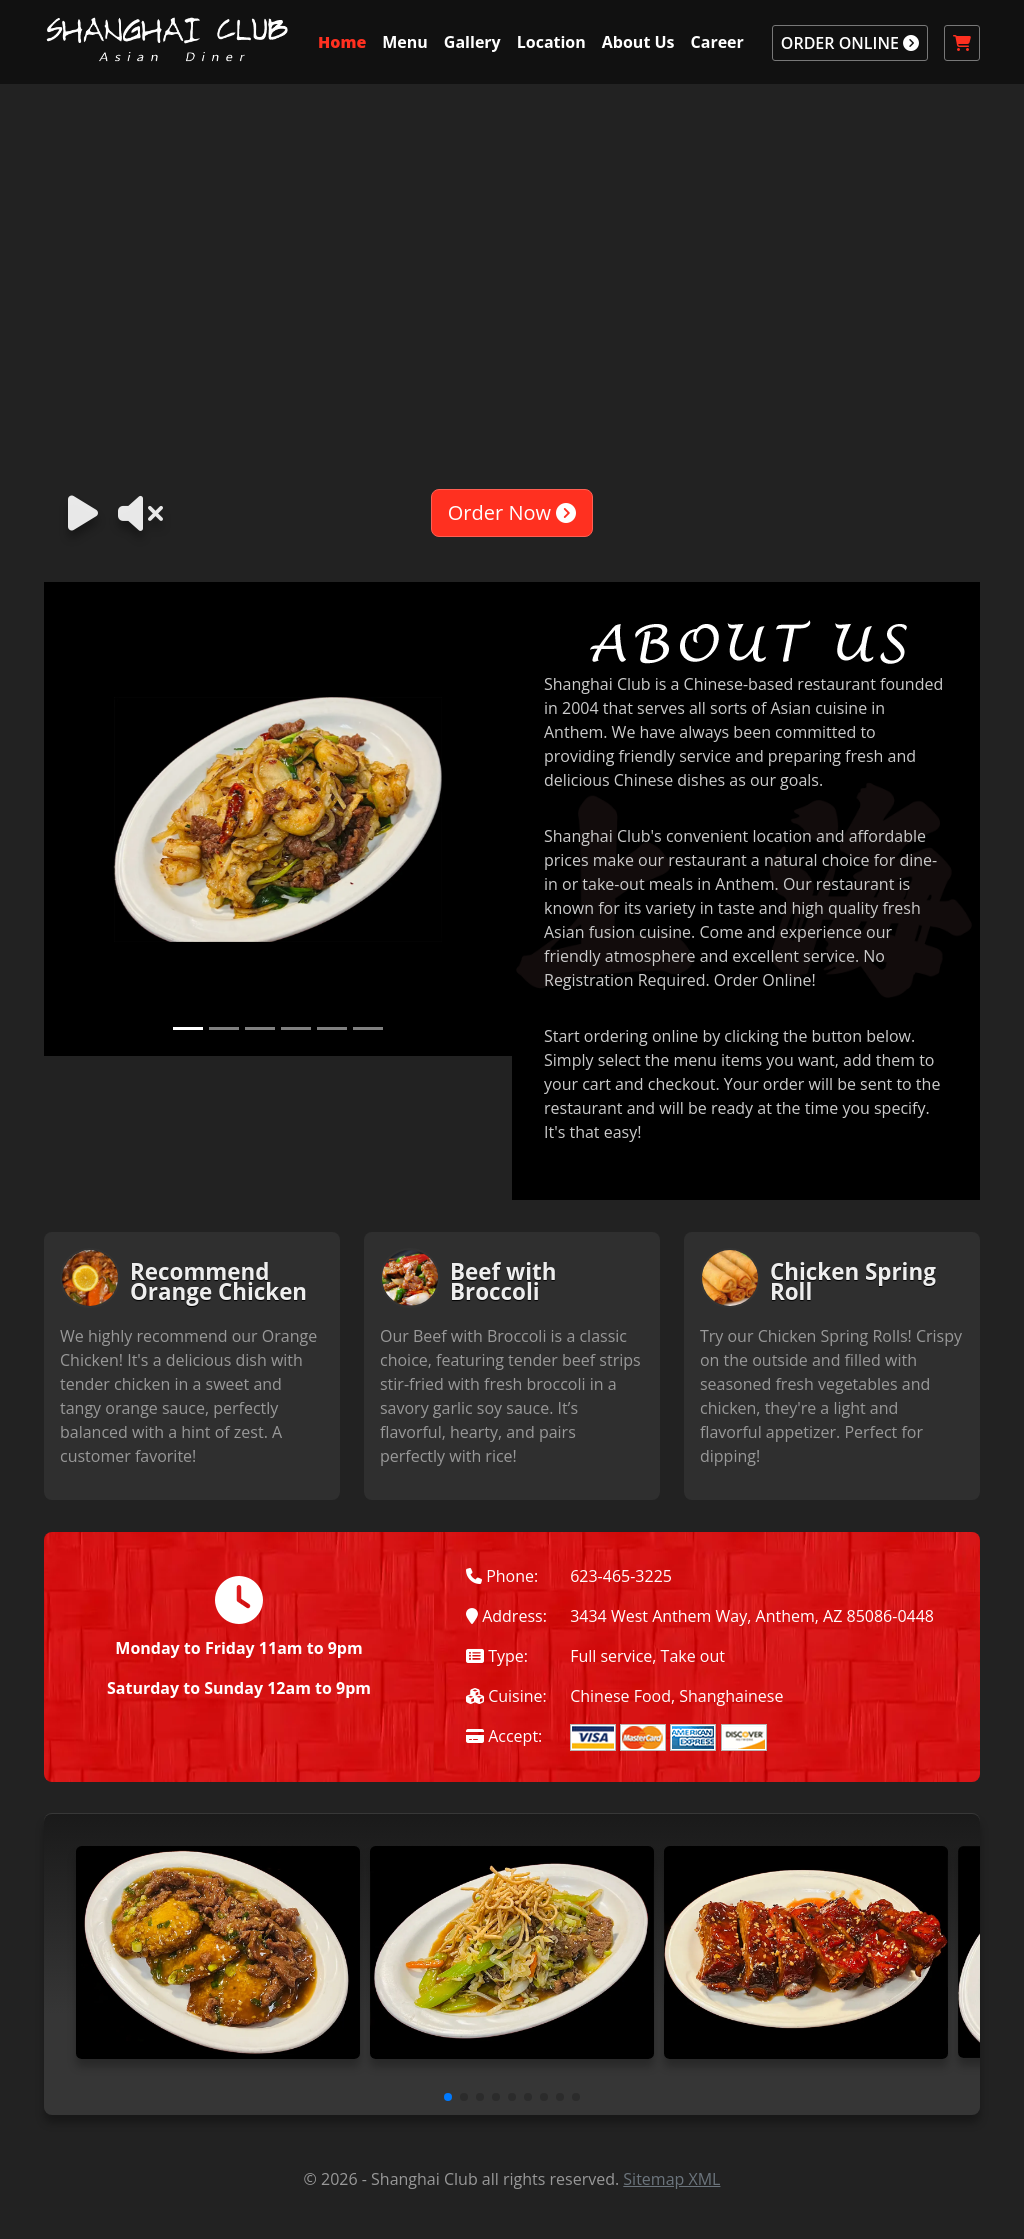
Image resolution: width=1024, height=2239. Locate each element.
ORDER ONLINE (850, 43)
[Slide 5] (332, 1028)
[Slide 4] (296, 1028)
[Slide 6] (368, 1028)
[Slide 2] (224, 1028)
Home (342, 42)
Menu (405, 42)
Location (551, 42)
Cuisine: (506, 1696)
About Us (638, 42)
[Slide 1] (188, 1028)
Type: (497, 1656)
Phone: (502, 1576)
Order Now (512, 512)
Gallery (472, 42)
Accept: (504, 1736)
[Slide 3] (260, 1028)
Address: (506, 1616)
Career (717, 42)
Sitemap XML (671, 2179)
